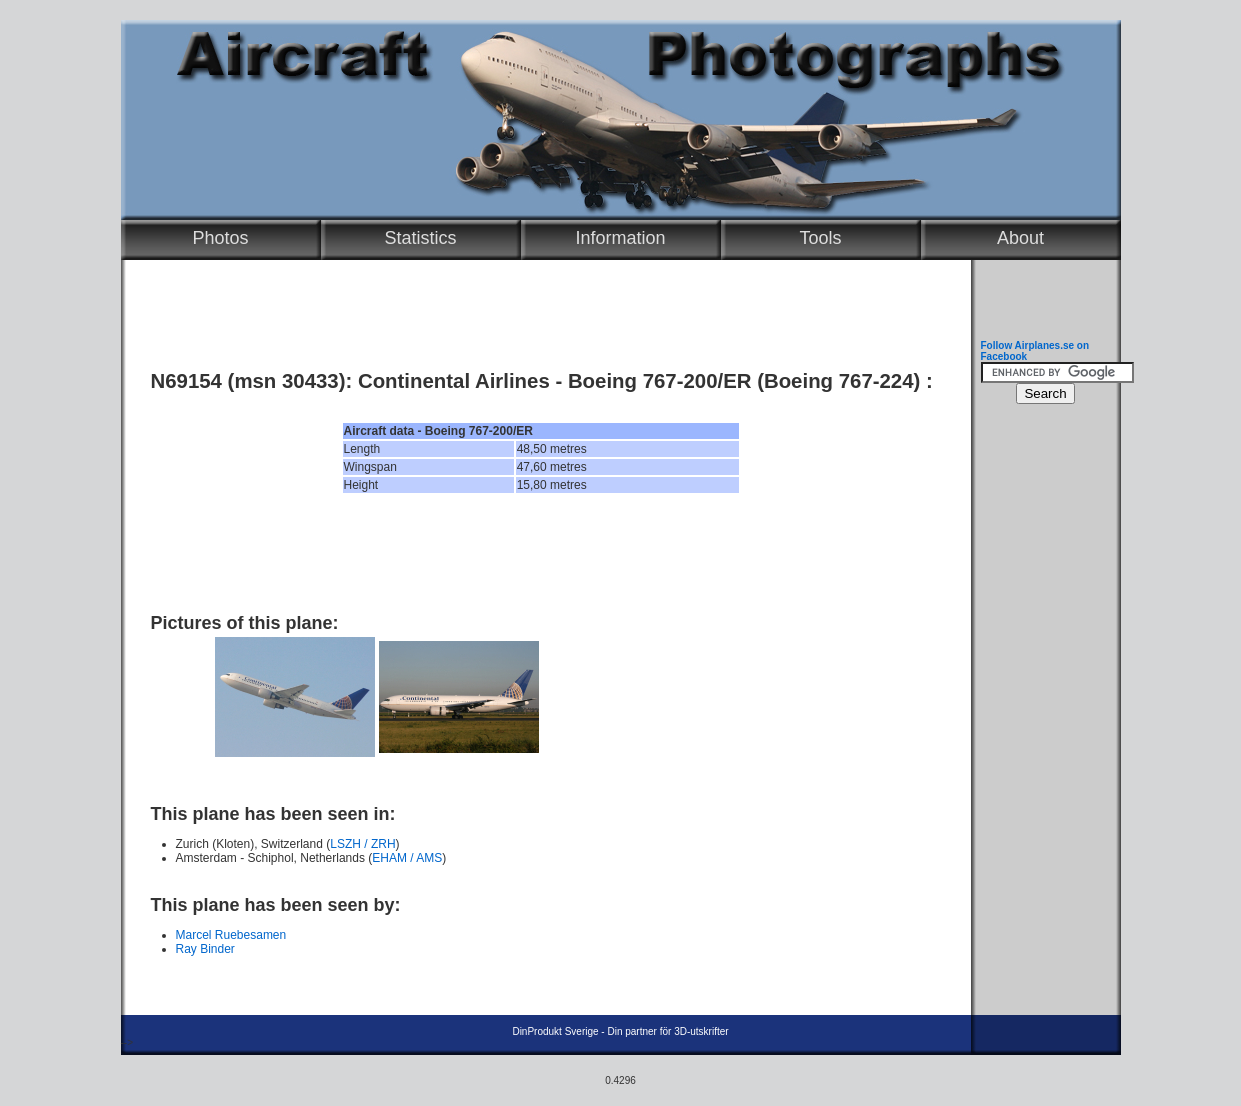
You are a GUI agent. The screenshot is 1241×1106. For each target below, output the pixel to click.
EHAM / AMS (407, 858)
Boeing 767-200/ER (660, 381)
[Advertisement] (541, 553)
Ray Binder (205, 949)
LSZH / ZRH (362, 844)
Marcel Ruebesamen (231, 935)
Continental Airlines (454, 381)
